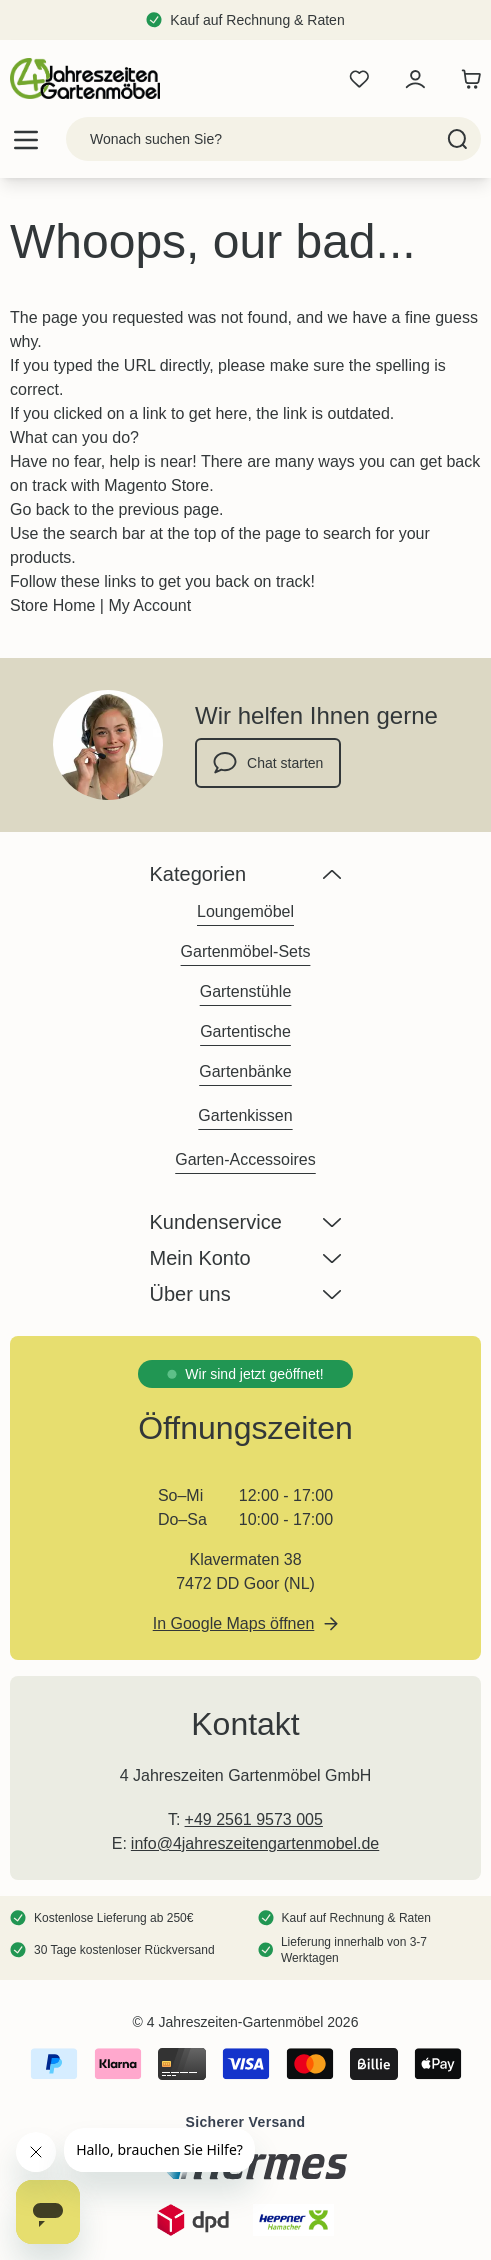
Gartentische (245, 1031)
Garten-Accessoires (245, 1159)
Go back (40, 509)
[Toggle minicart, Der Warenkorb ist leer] (466, 79)
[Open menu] (26, 139)
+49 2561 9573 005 (254, 1819)
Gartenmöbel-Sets (246, 951)
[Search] (457, 139)
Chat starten (268, 763)
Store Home (52, 605)
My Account (149, 605)
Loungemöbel (245, 911)
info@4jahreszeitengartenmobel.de (255, 1843)
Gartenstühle (246, 991)
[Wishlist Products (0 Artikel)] (359, 79)
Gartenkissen (245, 1115)
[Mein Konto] (415, 79)
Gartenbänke (245, 1071)
